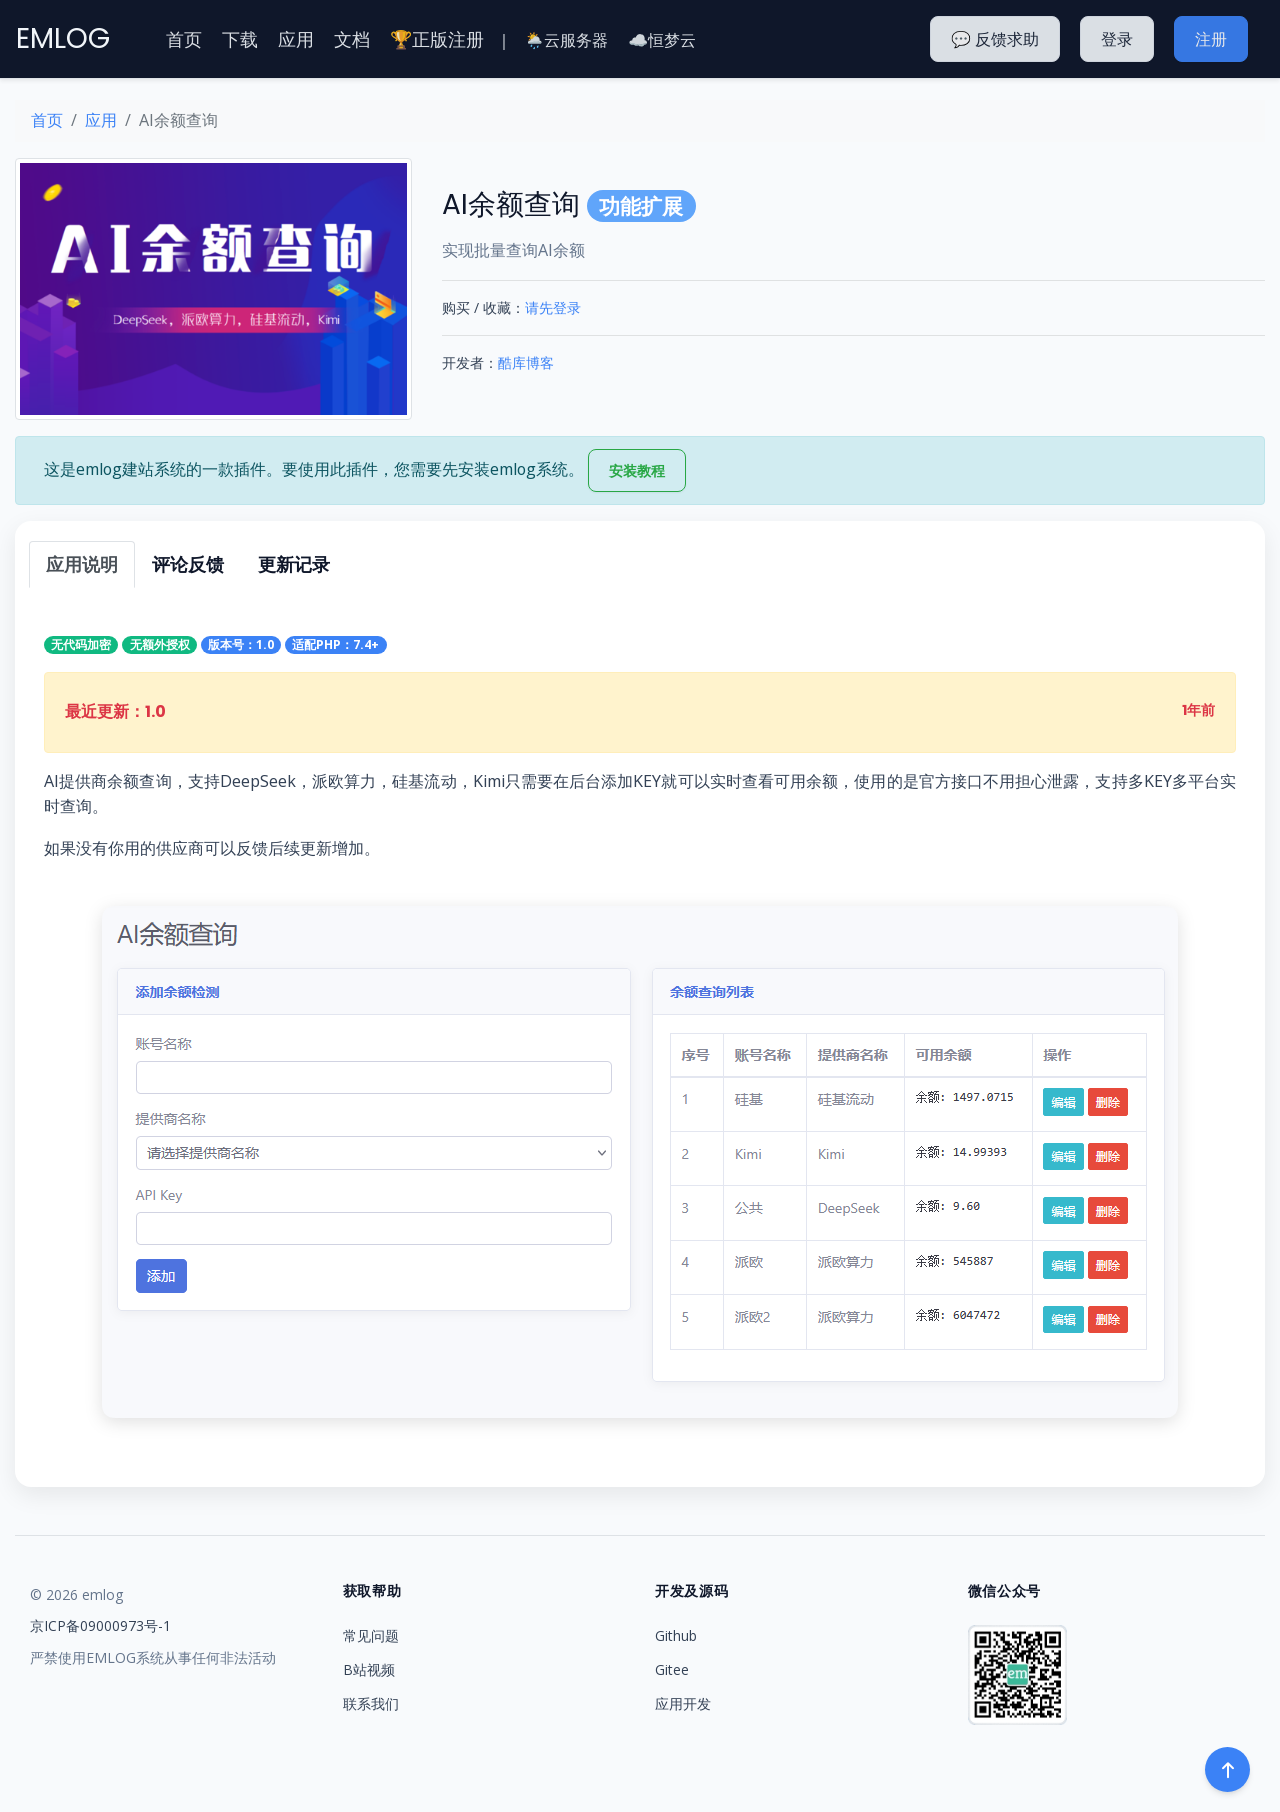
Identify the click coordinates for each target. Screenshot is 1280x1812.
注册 (1211, 39)
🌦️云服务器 (566, 40)
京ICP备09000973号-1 (100, 1625)
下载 (240, 39)
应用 (296, 39)
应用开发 (683, 1703)
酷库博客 (526, 362)
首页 (184, 39)
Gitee (672, 1669)
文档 (352, 39)
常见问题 (371, 1635)
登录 (1117, 39)
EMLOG (63, 38)
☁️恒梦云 (662, 40)
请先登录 (553, 307)
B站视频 (369, 1669)
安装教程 (637, 470)
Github (676, 1635)
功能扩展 (641, 206)
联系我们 (371, 1703)
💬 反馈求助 (995, 39)
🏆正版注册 (437, 39)
